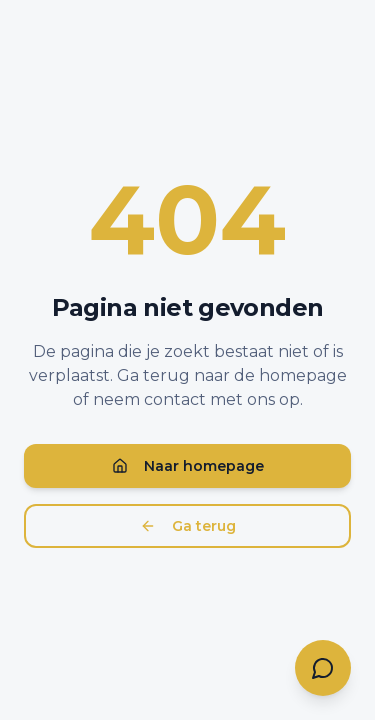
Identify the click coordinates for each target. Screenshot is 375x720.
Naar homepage (188, 466)
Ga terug (188, 526)
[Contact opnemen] (323, 668)
